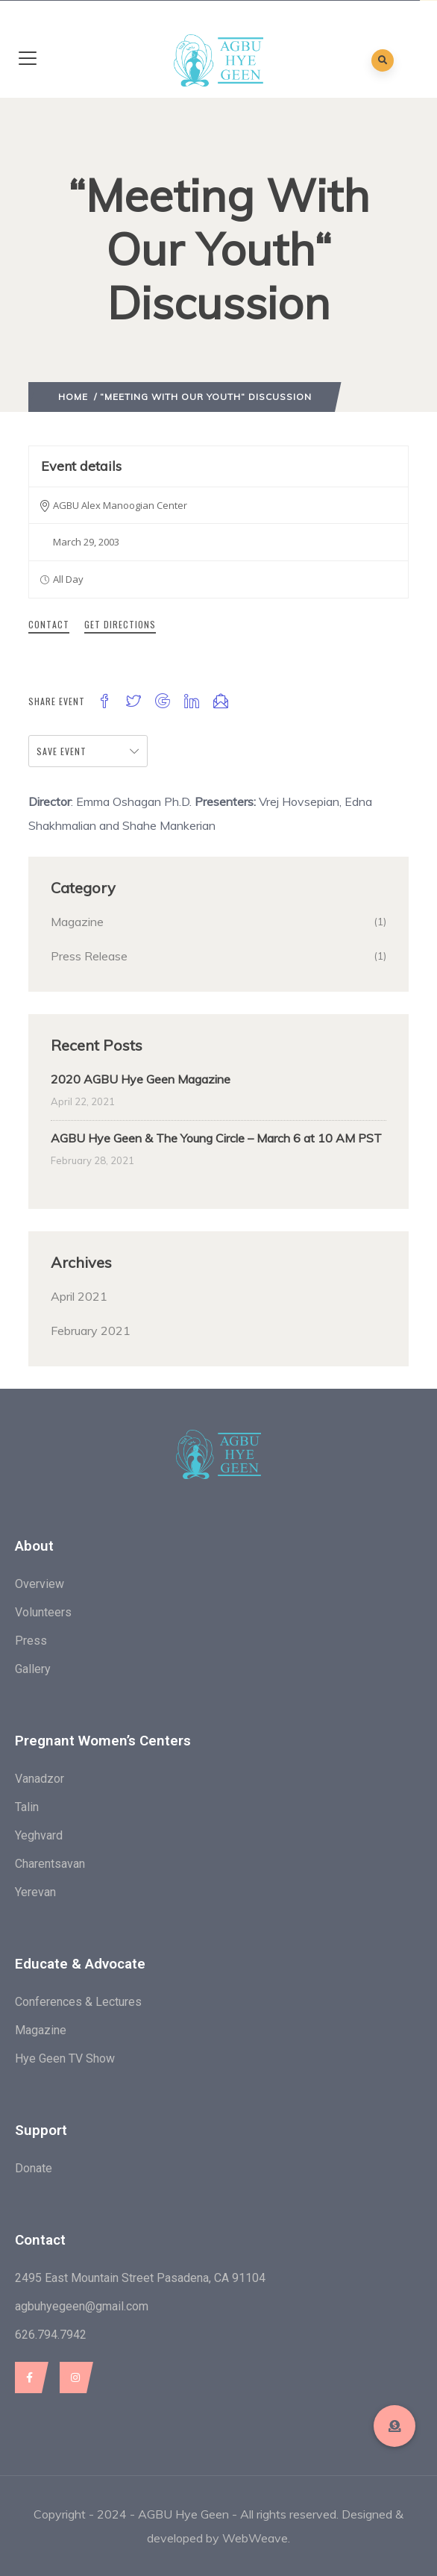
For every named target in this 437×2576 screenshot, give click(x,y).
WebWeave (255, 2537)
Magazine (77, 921)
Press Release (89, 955)
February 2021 (91, 1330)
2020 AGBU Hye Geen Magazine (140, 1079)
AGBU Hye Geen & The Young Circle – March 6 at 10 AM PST (216, 1138)
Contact (48, 624)
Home (73, 396)
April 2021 (79, 1296)
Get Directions (120, 624)
